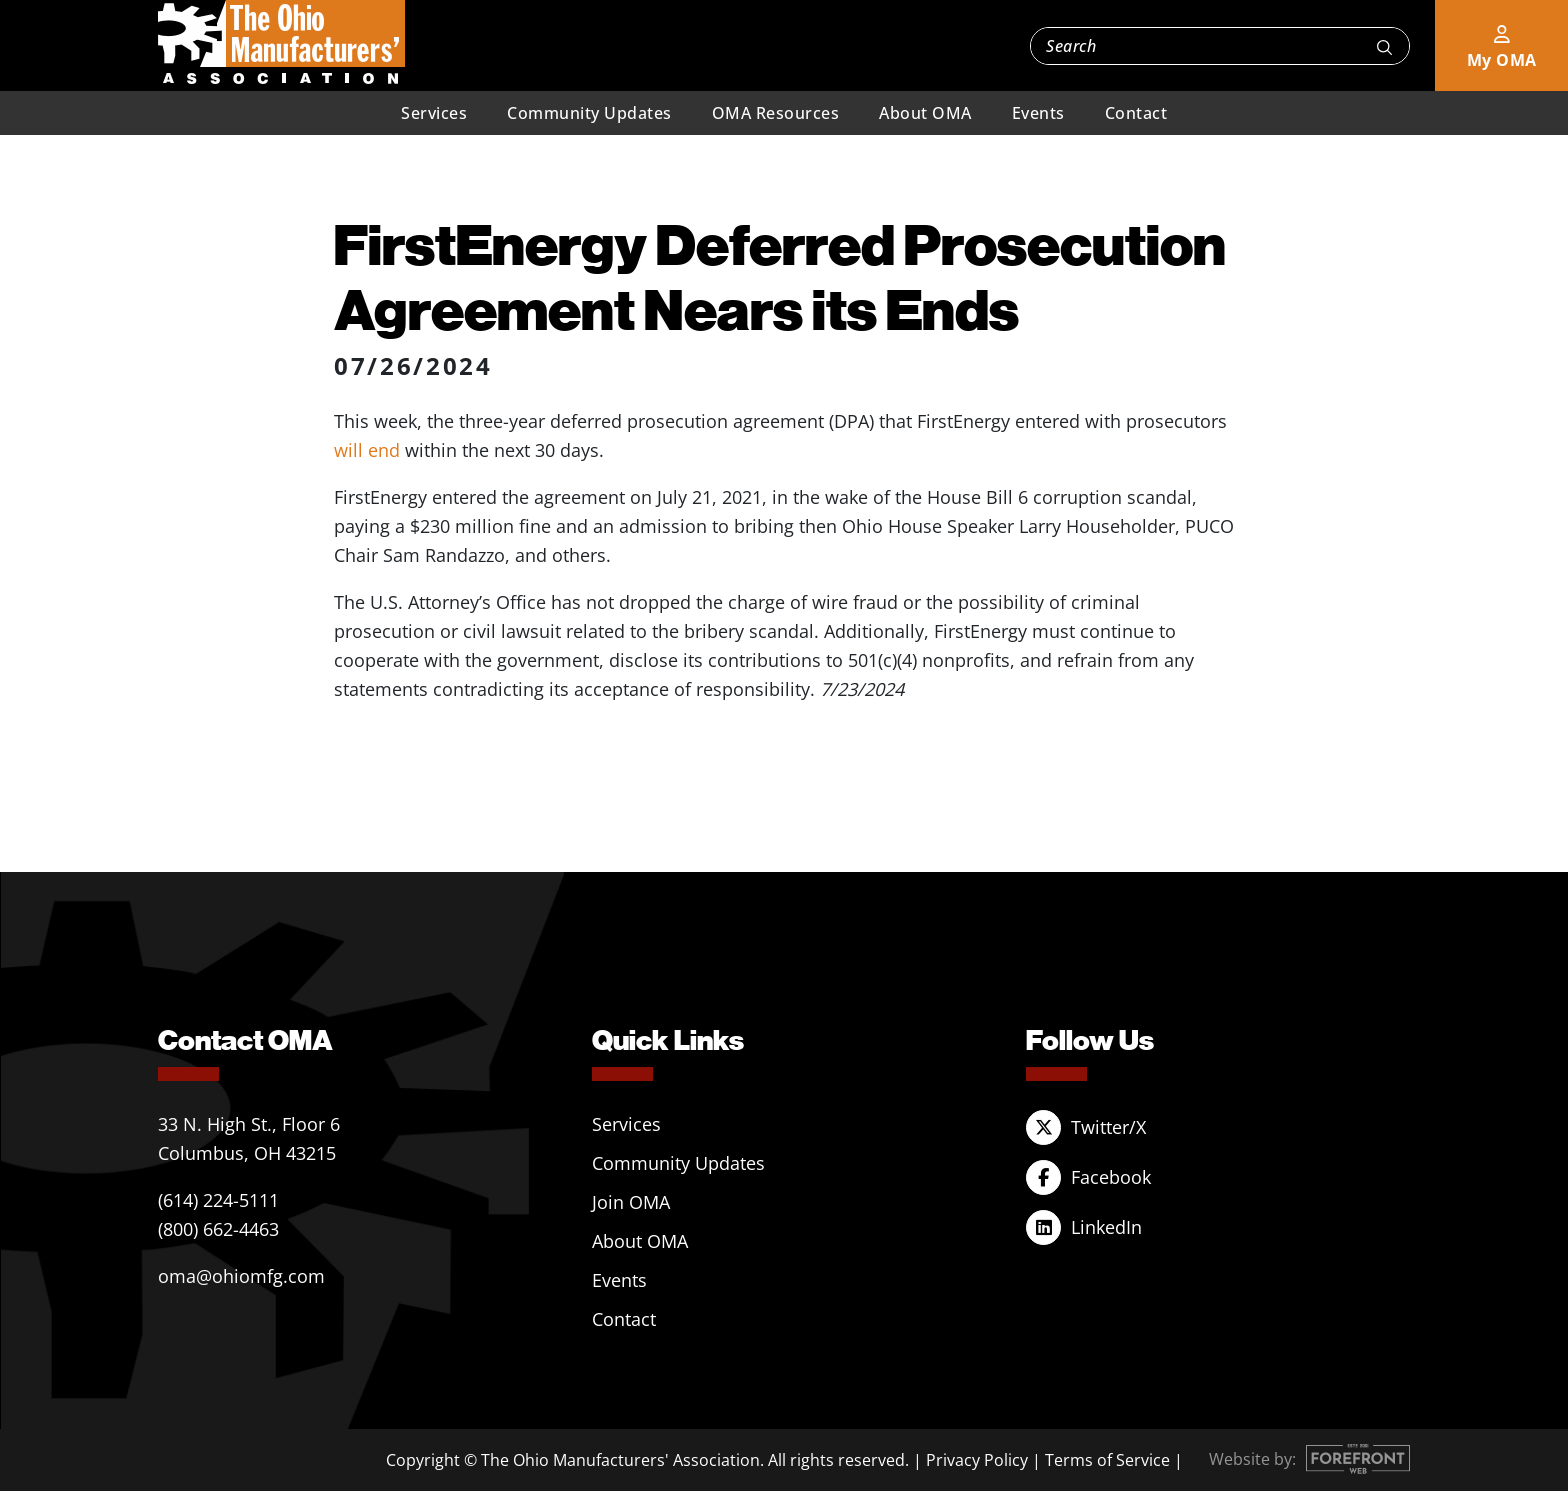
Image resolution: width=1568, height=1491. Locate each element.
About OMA (925, 113)
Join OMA (631, 1202)
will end (367, 450)
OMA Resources (776, 113)
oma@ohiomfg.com (241, 1276)
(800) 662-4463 (218, 1229)
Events (1038, 113)
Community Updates (589, 113)
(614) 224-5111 (218, 1200)
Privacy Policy (977, 1460)
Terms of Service (1107, 1460)
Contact (1136, 113)
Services (434, 113)
